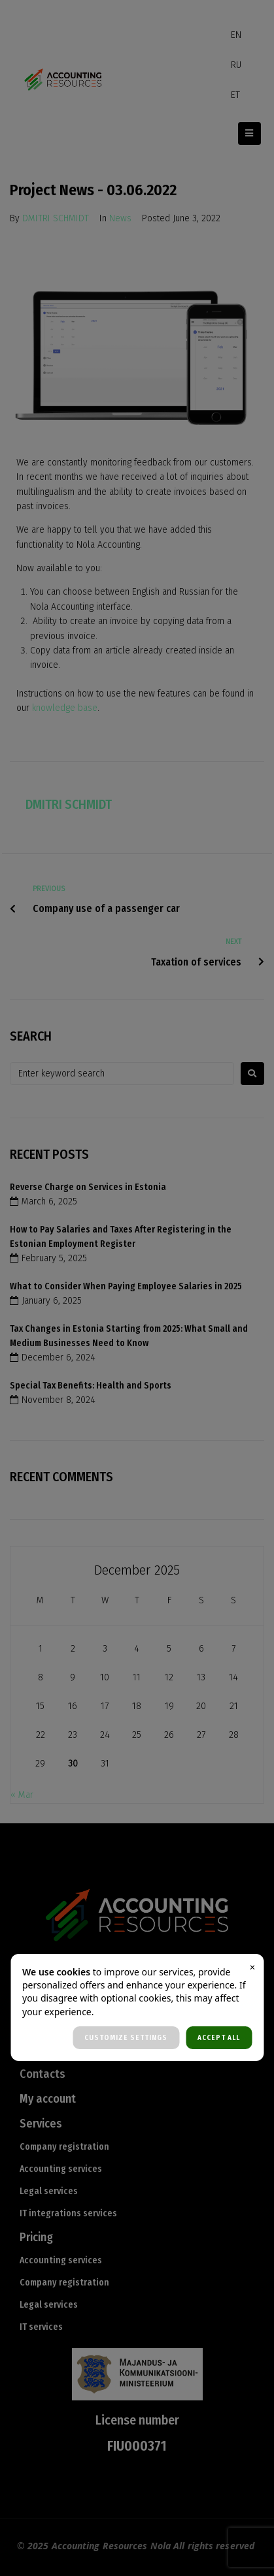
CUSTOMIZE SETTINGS (125, 2038)
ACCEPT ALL (218, 2038)
